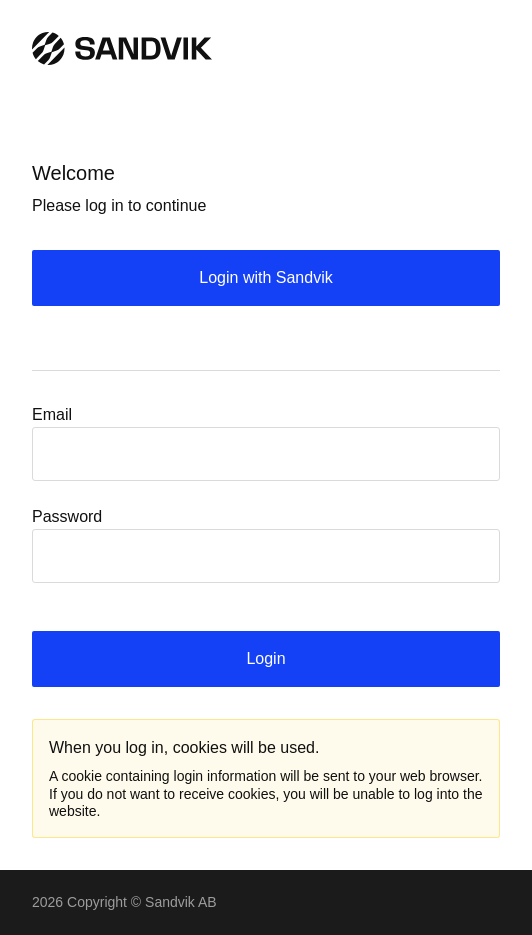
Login (265, 658)
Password (67, 516)
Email (52, 414)
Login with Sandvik (265, 277)
